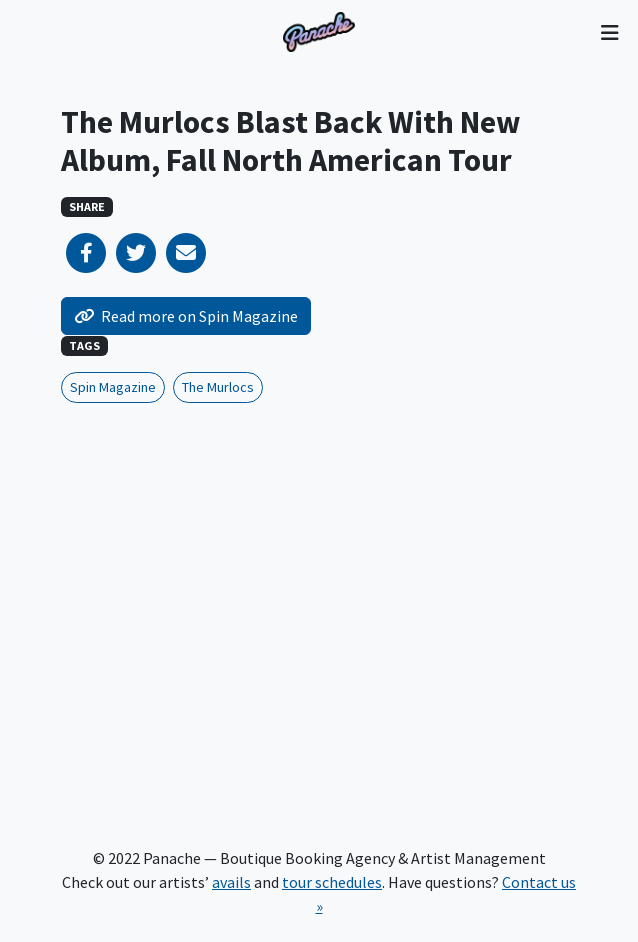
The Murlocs (218, 387)
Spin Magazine (113, 387)
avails (231, 882)
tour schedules (332, 882)
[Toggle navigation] (609, 32)
